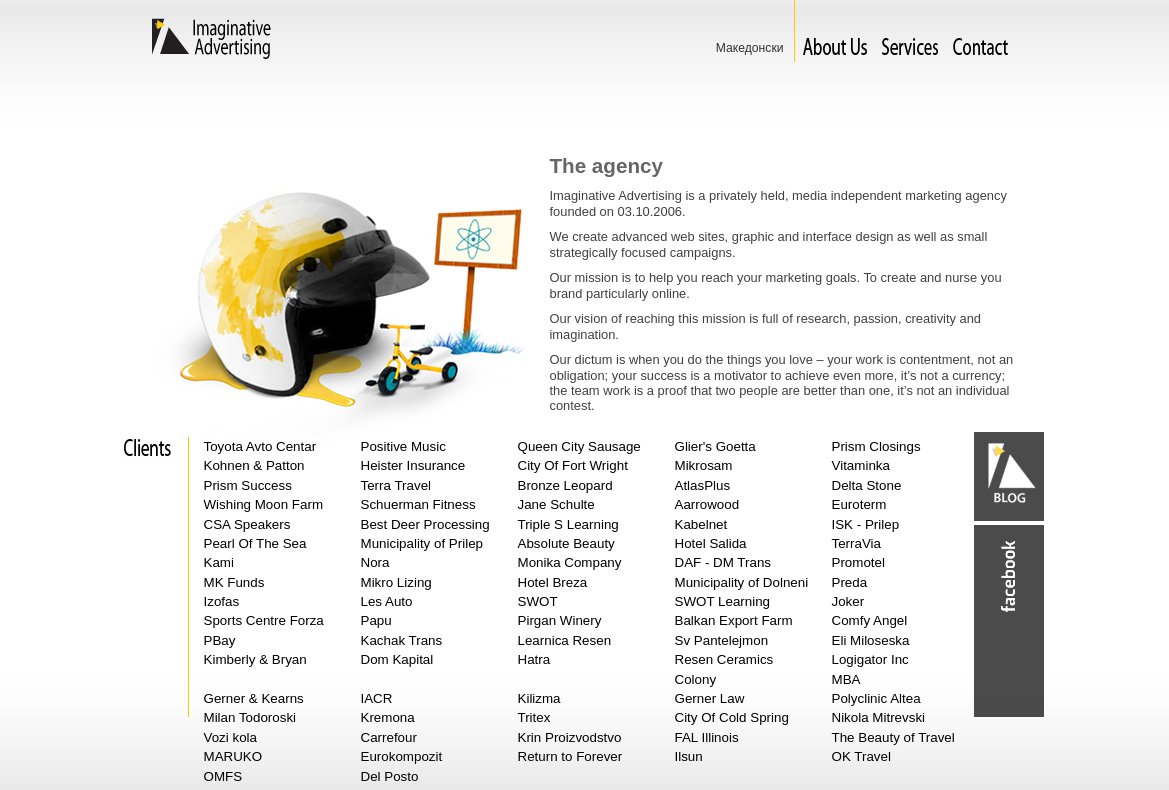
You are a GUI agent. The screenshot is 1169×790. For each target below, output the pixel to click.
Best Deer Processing (425, 524)
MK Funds (234, 582)
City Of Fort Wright (573, 465)
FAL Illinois (707, 737)
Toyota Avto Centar (260, 446)
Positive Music (403, 446)
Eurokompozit (402, 756)
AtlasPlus (703, 485)
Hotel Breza (553, 582)
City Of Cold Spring (732, 717)
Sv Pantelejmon (722, 640)
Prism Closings (876, 446)
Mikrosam (704, 465)
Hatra (534, 659)
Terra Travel (396, 485)
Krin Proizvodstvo (570, 737)
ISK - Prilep (866, 524)
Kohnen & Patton (254, 465)
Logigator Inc (870, 659)
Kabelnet (701, 524)
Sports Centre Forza (264, 620)
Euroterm (859, 504)
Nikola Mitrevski (879, 717)
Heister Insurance (413, 465)
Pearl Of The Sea (255, 543)
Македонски (750, 48)
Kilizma (539, 698)
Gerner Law (710, 698)
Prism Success (248, 485)
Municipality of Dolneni (742, 582)
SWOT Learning (723, 601)
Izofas (222, 601)
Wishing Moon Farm (264, 504)
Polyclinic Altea (876, 698)
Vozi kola (230, 737)
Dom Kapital (397, 659)
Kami (219, 562)
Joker (848, 601)
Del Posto (390, 776)
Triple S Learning (568, 524)
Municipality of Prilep (422, 543)
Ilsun (689, 756)
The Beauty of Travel (893, 737)
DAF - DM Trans (723, 562)
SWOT (538, 601)
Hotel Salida (711, 543)
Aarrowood (707, 504)
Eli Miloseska (871, 640)
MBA (846, 679)
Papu (376, 620)
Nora (375, 562)
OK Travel (861, 756)
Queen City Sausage (579, 446)
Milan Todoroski (250, 717)
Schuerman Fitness (418, 504)
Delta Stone (867, 485)
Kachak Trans (402, 640)
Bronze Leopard (565, 485)
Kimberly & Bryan (255, 659)
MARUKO (233, 756)
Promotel (858, 562)
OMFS (223, 776)
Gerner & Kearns (254, 698)
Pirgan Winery (560, 620)
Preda (850, 582)
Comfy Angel (870, 620)
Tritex (534, 717)
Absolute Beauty (566, 543)
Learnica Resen (565, 640)
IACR (377, 698)
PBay (220, 640)
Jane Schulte (556, 504)
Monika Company (570, 562)
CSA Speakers (247, 524)
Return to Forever (570, 756)
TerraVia (857, 543)
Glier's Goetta (715, 446)
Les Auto (387, 601)
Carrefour (389, 737)
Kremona (388, 717)
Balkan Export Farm (734, 620)
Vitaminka (861, 465)
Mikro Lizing (396, 582)
